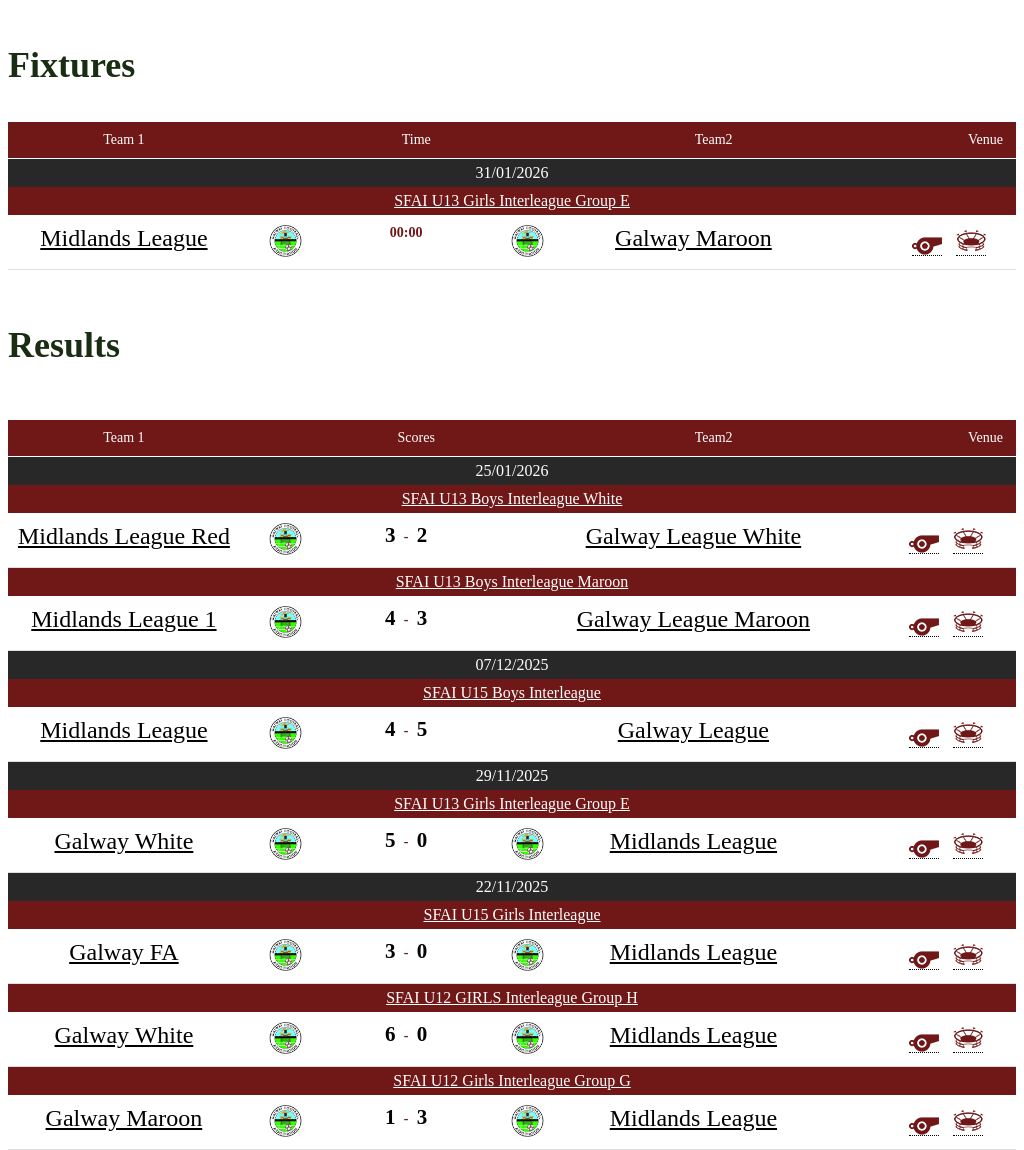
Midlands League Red (124, 536)
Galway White (123, 841)
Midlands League (123, 238)
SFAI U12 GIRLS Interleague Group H (512, 997)
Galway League (693, 730)
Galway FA (124, 952)
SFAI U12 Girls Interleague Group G (511, 1080)
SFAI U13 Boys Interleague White (512, 498)
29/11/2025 (512, 775)
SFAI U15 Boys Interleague (512, 692)
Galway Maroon (693, 238)
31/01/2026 (512, 172)
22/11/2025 (512, 886)
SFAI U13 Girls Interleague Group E (512, 200)
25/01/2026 (512, 470)
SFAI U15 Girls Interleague (512, 914)
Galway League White (693, 536)
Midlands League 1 (123, 619)
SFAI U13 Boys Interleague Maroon (512, 581)
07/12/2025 (512, 664)
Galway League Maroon (693, 619)
